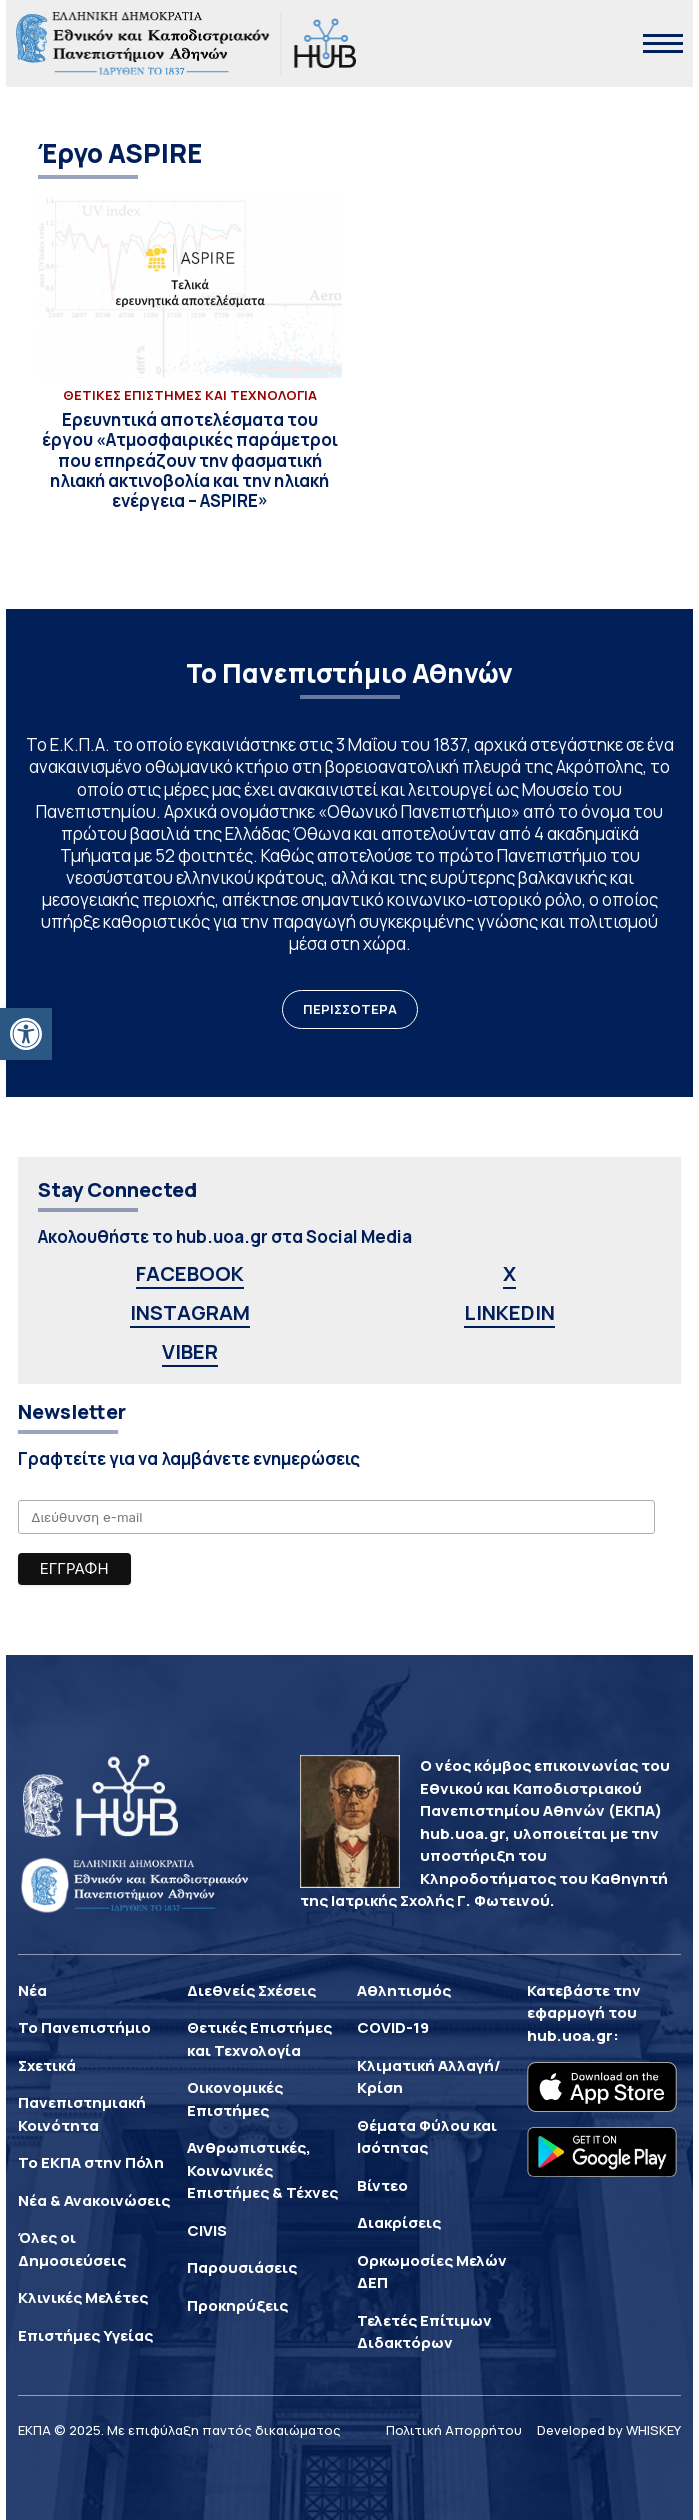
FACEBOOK (190, 1273)
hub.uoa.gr (570, 2035)
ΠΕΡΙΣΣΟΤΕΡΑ (350, 1009)
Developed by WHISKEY (609, 2430)
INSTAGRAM (190, 1312)
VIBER (190, 1351)
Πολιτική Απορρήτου (454, 2430)
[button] (26, 1034)
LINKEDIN (509, 1312)
